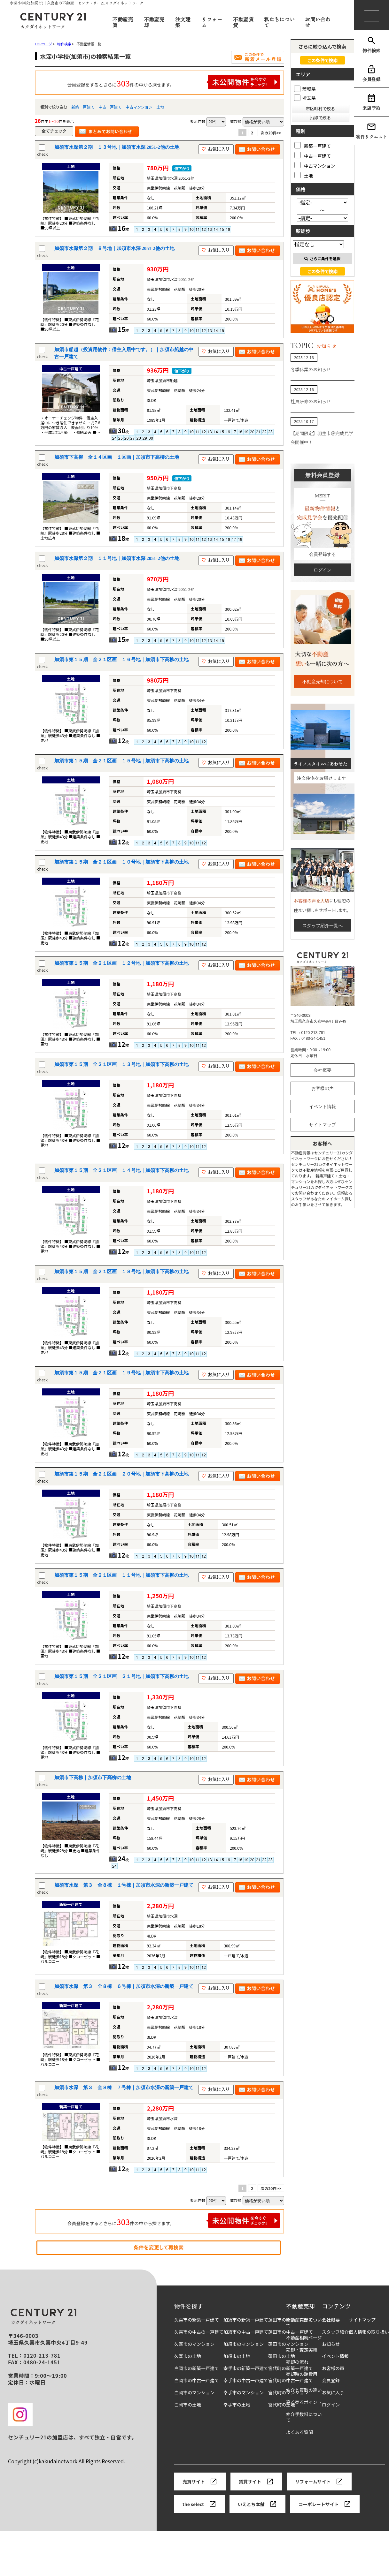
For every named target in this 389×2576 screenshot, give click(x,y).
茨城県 (305, 89)
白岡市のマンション (194, 2393)
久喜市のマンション (194, 2344)
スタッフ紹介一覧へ (322, 925)
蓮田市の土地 (281, 2356)
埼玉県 (305, 97)
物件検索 (371, 45)
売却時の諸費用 (301, 2374)
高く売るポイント (304, 2402)
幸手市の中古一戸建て (245, 2380)
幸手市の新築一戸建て (245, 2368)
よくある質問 (299, 2432)
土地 (160, 107)
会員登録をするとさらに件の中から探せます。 (173, 81)
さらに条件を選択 (322, 258)
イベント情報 (322, 1106)
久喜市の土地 (187, 2356)
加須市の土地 (236, 2356)
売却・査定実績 (301, 2350)
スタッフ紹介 (335, 2332)
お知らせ (331, 2344)
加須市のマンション (243, 2344)
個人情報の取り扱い (369, 2332)
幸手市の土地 (236, 2405)
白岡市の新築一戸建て (196, 2368)
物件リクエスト (371, 131)
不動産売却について (322, 681)
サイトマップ (322, 1124)
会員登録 (371, 73)
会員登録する (322, 554)
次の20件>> (271, 132)
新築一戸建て (82, 107)
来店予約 (371, 102)
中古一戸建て (109, 107)
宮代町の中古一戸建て (290, 2380)
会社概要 (322, 1070)
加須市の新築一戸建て (245, 2320)
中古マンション (139, 107)
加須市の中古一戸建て (245, 2332)
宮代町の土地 (281, 2405)
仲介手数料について (304, 2417)
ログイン (322, 569)
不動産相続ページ (304, 2338)
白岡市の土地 (187, 2405)
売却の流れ (297, 2362)
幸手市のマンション (243, 2393)
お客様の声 (322, 1088)
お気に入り (333, 2393)
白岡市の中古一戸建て (196, 2380)
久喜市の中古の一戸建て (198, 2332)
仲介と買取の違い (304, 2390)
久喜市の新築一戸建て (196, 2320)
